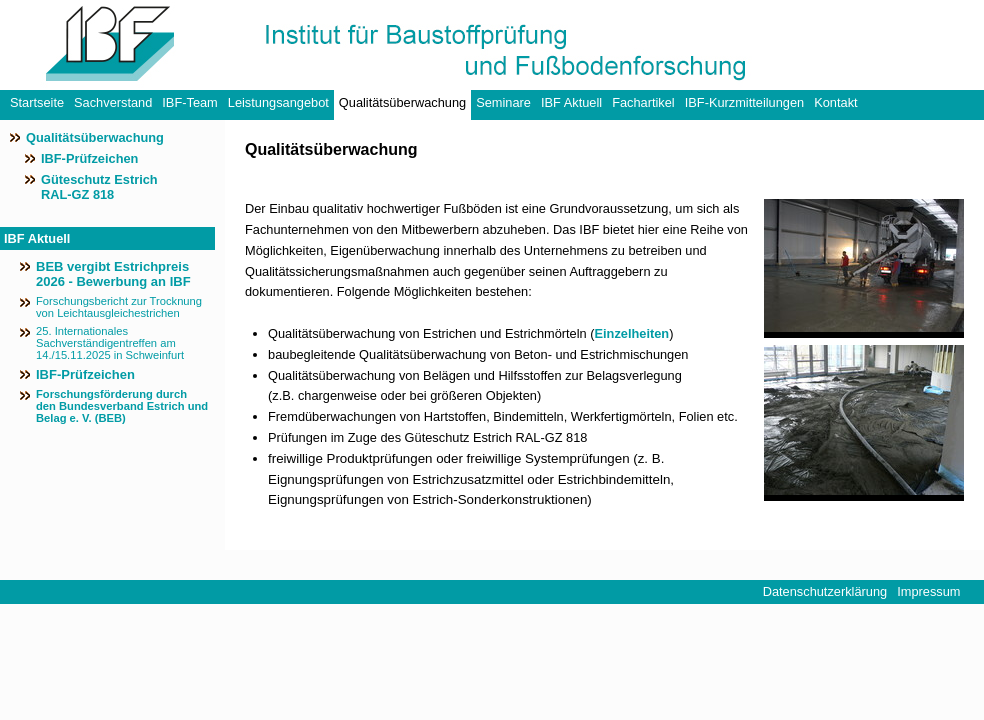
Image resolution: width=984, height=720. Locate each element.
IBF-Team (189, 102)
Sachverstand (113, 102)
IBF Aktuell (571, 102)
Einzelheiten (632, 333)
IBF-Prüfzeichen (89, 158)
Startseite (37, 102)
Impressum (928, 591)
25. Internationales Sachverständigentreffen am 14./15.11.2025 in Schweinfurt (110, 343)
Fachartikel (643, 102)
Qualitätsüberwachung (402, 102)
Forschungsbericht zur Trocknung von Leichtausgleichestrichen (119, 307)
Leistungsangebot (278, 102)
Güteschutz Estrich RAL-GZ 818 (99, 187)
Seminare (503, 102)
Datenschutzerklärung (825, 591)
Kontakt (835, 102)
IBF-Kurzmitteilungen (744, 102)
